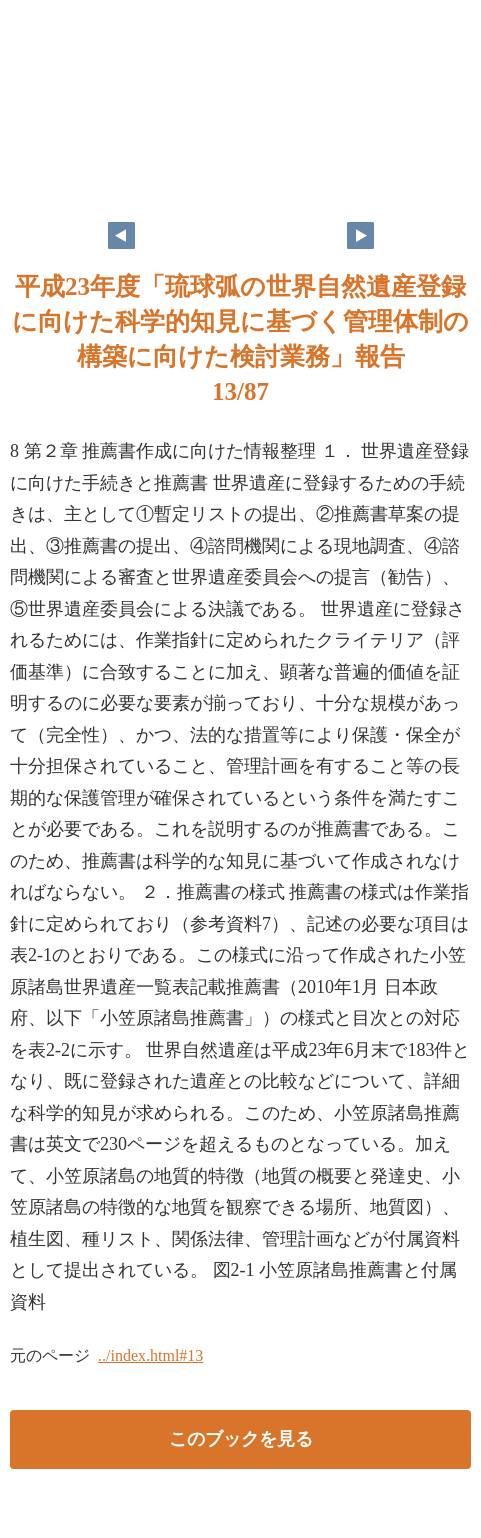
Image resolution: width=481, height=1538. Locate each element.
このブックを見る (241, 1439)
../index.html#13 (150, 1355)
